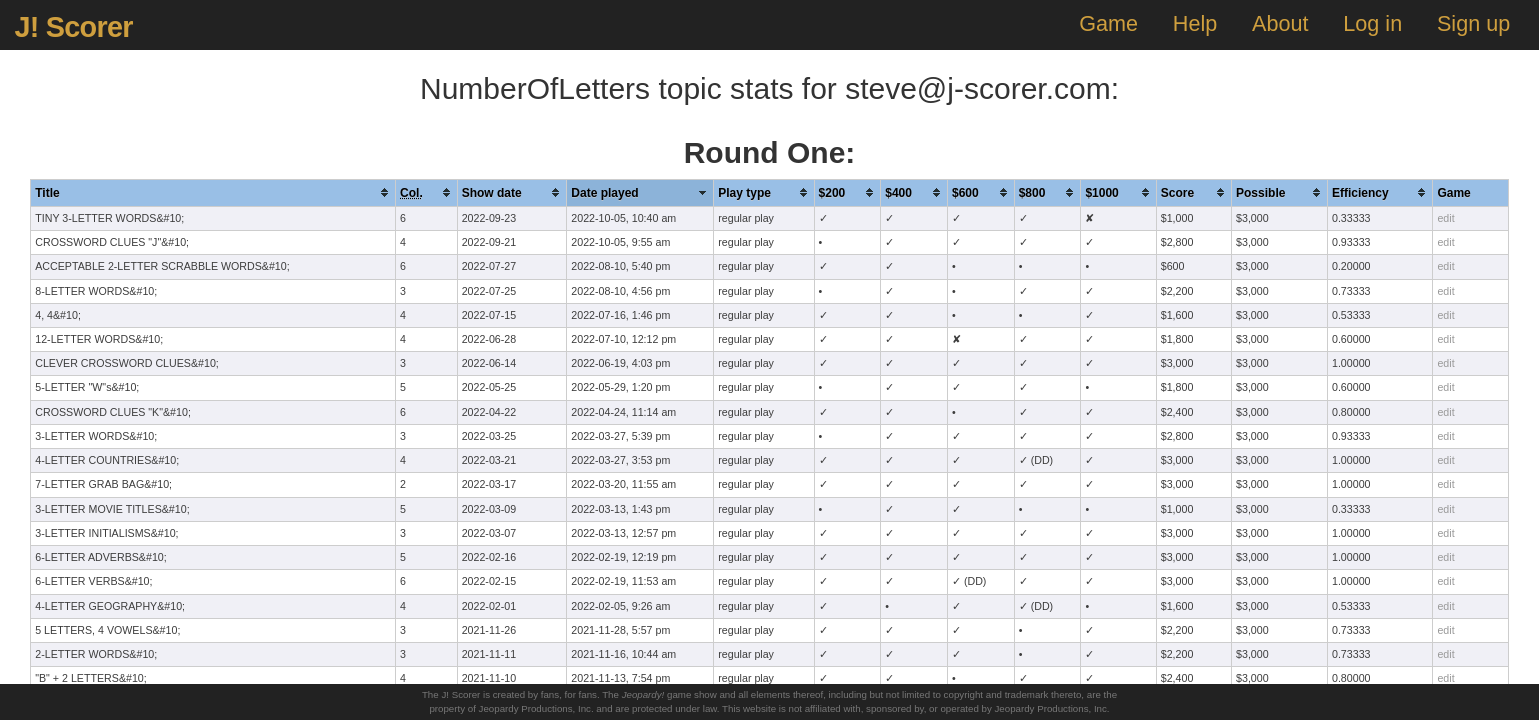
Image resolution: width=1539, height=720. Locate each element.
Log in (1372, 23)
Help (1195, 23)
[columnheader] (213, 192)
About (1280, 23)
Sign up (1473, 23)
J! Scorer (73, 27)
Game (1108, 23)
